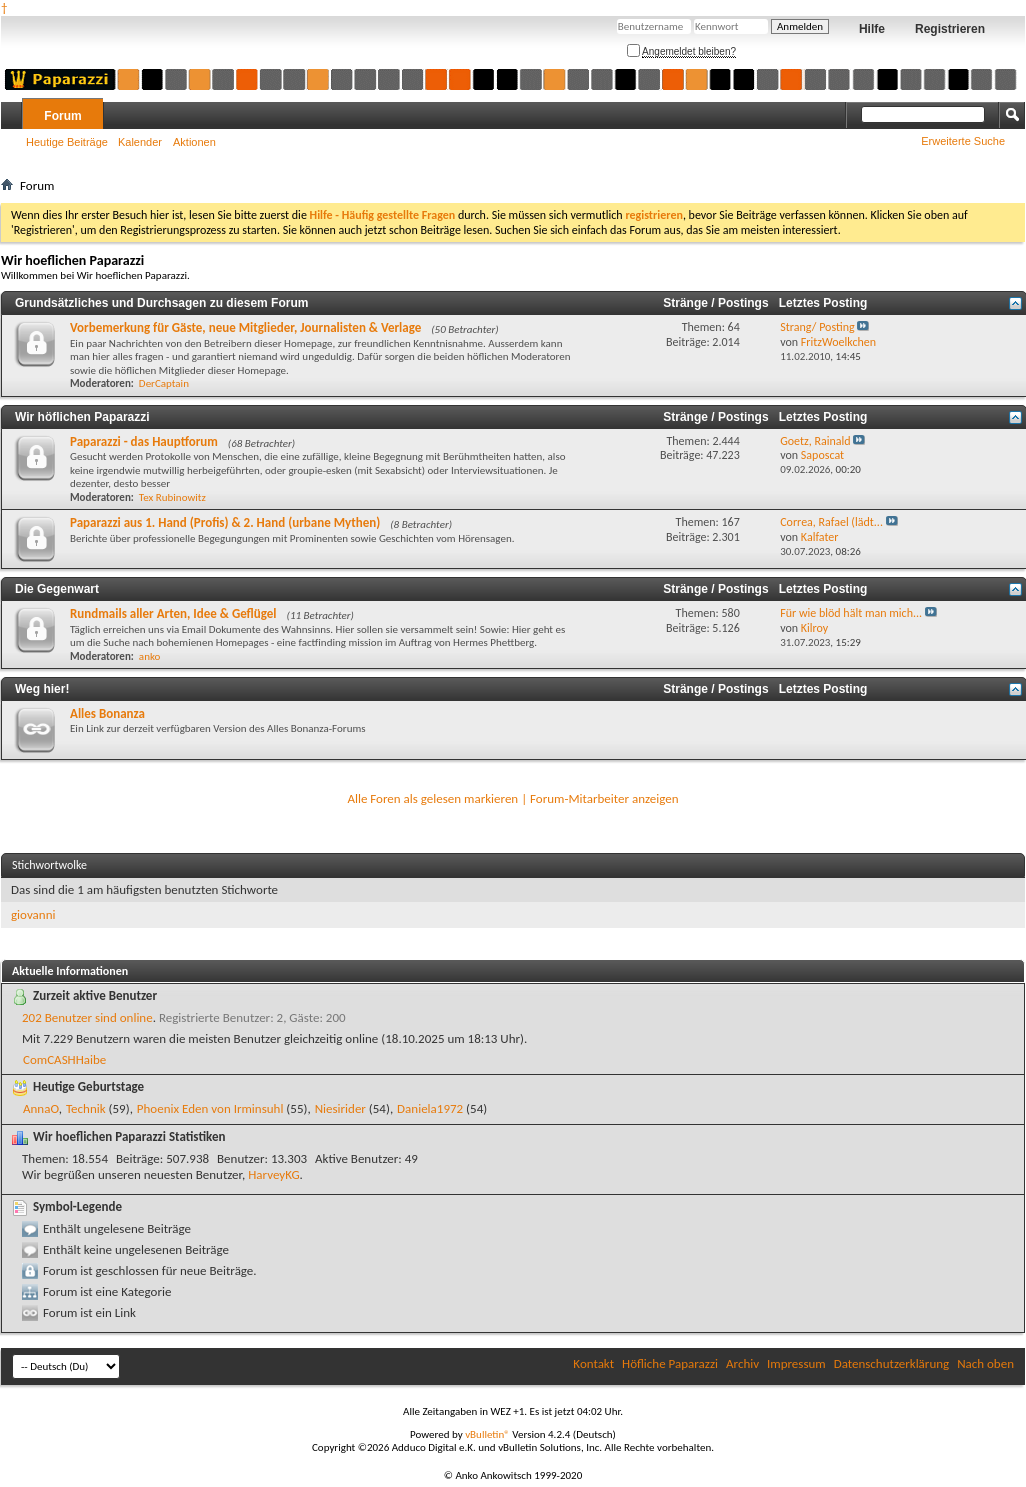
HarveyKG (273, 1174)
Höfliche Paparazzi (670, 1363)
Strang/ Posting (817, 327)
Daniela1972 (430, 1108)
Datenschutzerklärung (892, 1363)
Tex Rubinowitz (172, 497)
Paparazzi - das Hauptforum (144, 441)
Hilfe (872, 29)
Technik (86, 1108)
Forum (62, 116)
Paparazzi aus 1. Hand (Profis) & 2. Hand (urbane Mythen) (225, 522)
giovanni (33, 914)
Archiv (742, 1363)
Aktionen (194, 142)
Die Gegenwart (57, 589)
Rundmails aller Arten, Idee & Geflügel (173, 613)
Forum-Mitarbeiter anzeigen (604, 798)
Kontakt (593, 1363)
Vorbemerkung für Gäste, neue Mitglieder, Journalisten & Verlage (245, 327)
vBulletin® (487, 1434)
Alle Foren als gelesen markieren (432, 798)
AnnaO (41, 1108)
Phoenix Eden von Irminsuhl (210, 1108)
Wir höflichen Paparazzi (82, 417)
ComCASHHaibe (64, 1059)
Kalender (140, 142)
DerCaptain (164, 383)
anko (149, 656)
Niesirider (340, 1108)
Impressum (796, 1363)
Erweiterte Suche (963, 141)
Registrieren (950, 29)
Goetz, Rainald (815, 441)
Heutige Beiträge (67, 142)
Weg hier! (42, 689)
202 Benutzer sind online (87, 1017)
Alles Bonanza (107, 713)
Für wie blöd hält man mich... (851, 613)
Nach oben (985, 1363)
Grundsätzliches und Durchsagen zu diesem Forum (161, 303)
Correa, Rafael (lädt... (831, 522)
